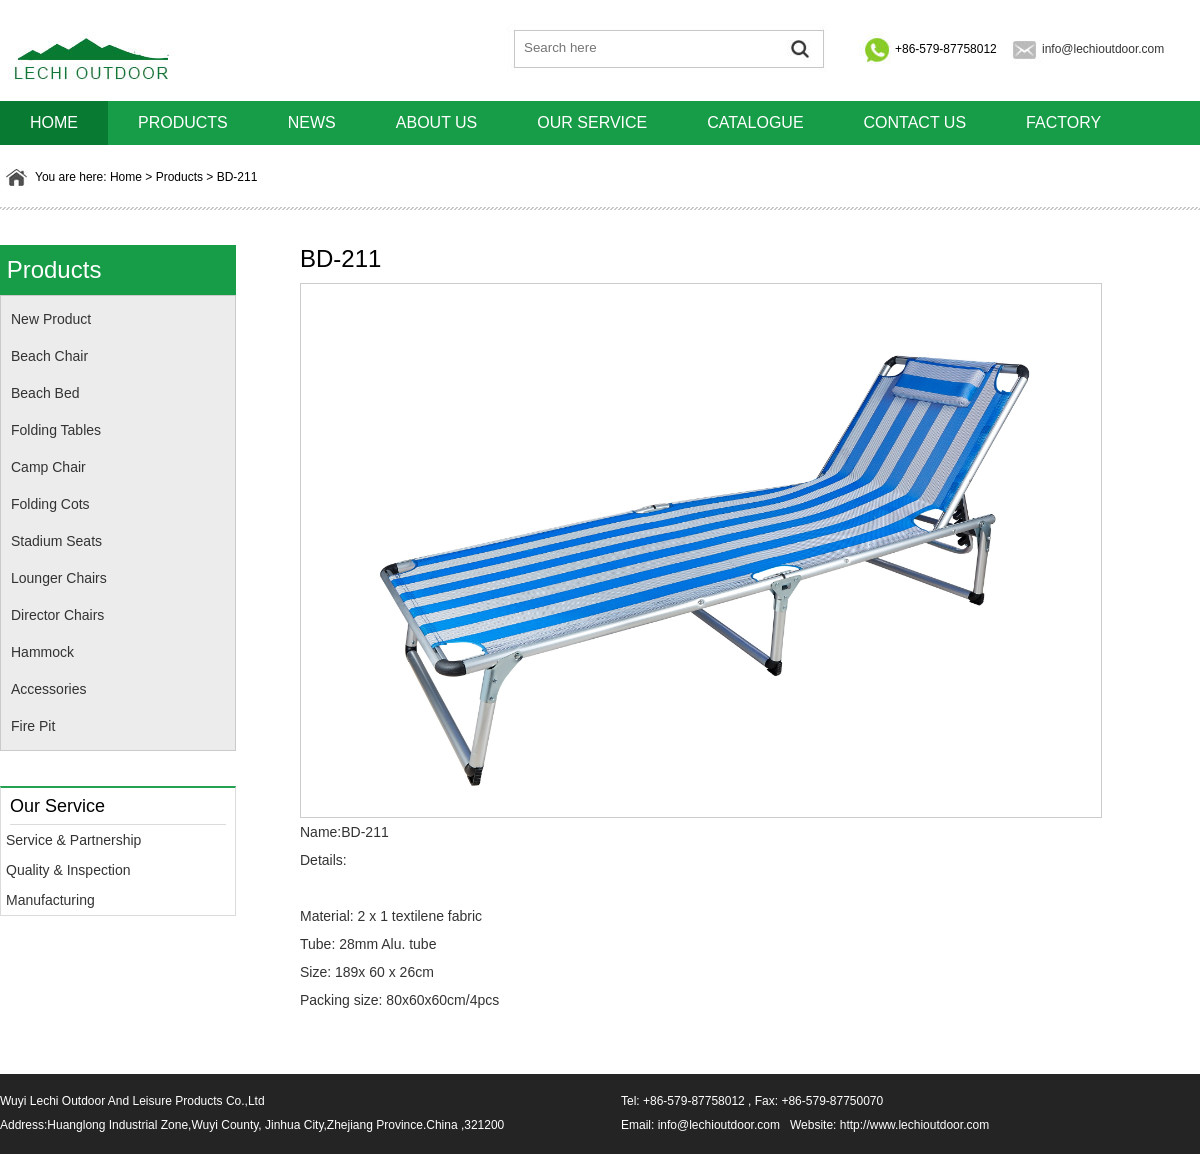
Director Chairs (57, 615)
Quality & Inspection (68, 870)
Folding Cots (50, 504)
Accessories (48, 689)
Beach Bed (45, 393)
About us (437, 122)
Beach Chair (49, 356)
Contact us (915, 122)
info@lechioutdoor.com (1103, 49)
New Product (51, 319)
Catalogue (755, 122)
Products (183, 122)
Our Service (592, 122)
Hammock (42, 652)
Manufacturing (50, 900)
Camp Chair (48, 467)
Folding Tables (56, 430)
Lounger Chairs (59, 578)
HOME (54, 122)
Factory (1063, 122)
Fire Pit (33, 726)
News (312, 122)
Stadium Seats (56, 541)
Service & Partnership (73, 840)
